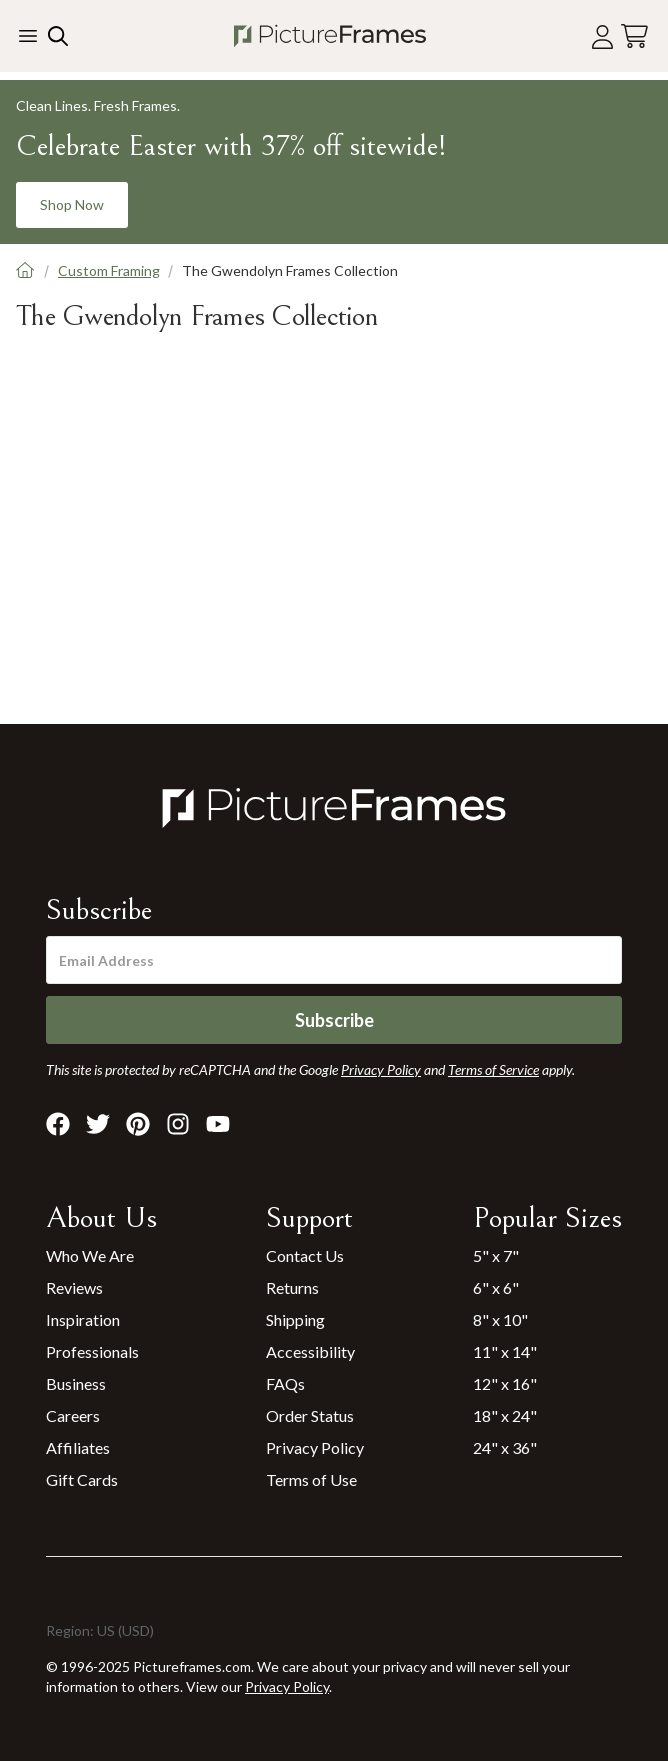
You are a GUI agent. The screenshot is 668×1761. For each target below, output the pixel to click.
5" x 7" (496, 1255)
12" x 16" (505, 1383)
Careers (73, 1415)
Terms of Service (493, 1069)
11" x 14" (505, 1351)
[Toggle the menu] (28, 36)
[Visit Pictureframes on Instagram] (178, 1124)
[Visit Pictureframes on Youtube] (218, 1124)
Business (76, 1383)
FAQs (285, 1383)
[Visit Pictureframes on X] (98, 1124)
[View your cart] (634, 36)
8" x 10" (500, 1319)
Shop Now (72, 204)
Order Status (310, 1415)
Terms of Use (311, 1479)
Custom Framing (109, 270)
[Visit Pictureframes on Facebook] (58, 1124)
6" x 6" (496, 1287)
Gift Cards (82, 1479)
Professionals (92, 1351)
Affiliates (78, 1447)
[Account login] (602, 36)
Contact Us (305, 1255)
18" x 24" (505, 1415)
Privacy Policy (315, 1447)
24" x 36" (505, 1447)
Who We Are (90, 1255)
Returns (292, 1287)
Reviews (74, 1287)
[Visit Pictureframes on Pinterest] (138, 1124)
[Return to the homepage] (330, 36)
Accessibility (310, 1351)
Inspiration (83, 1319)
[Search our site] (56, 36)
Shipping (295, 1319)
